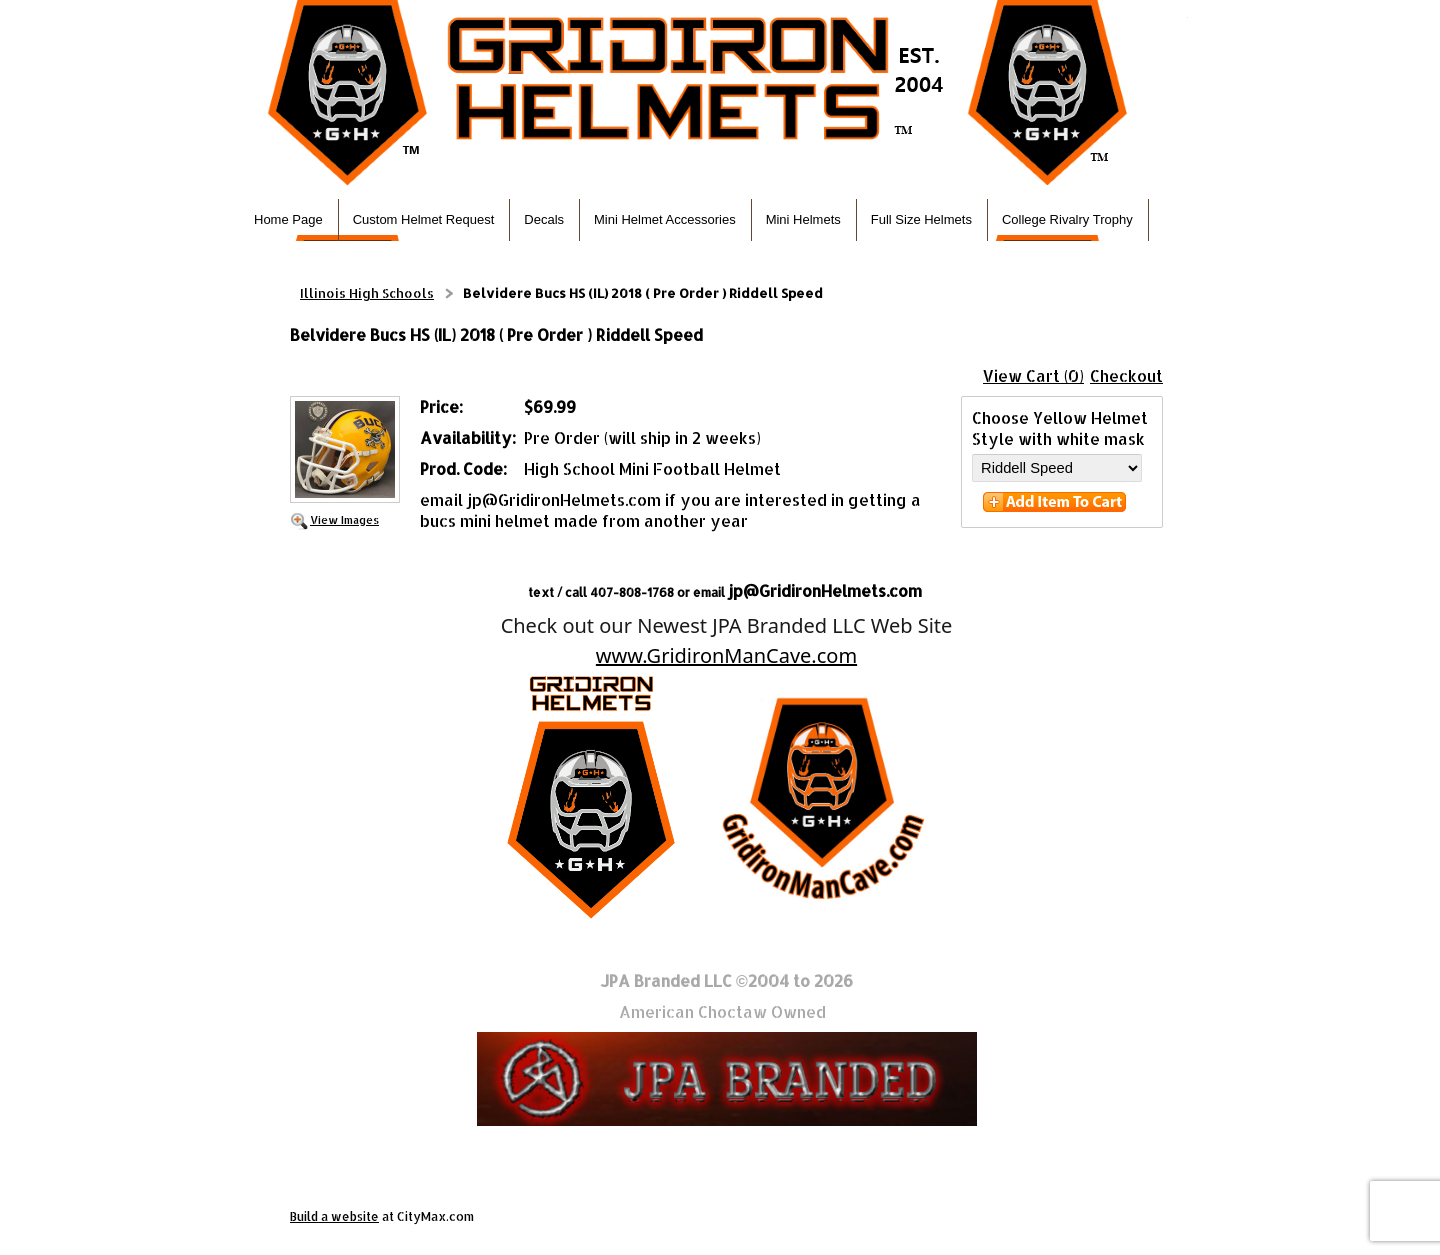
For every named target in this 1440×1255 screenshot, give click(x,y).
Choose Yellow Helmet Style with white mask (1060, 428)
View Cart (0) (1033, 375)
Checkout (1126, 375)
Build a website (334, 1216)
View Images (344, 519)
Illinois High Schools (367, 293)
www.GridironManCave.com (726, 655)
